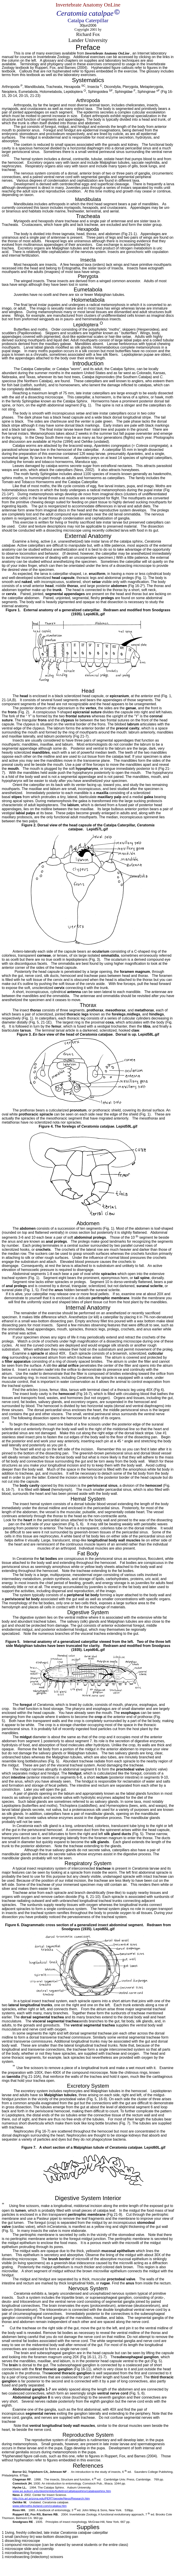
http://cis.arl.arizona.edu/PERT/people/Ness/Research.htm (51, 2498)
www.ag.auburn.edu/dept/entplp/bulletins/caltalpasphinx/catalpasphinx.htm (62, 2491)
